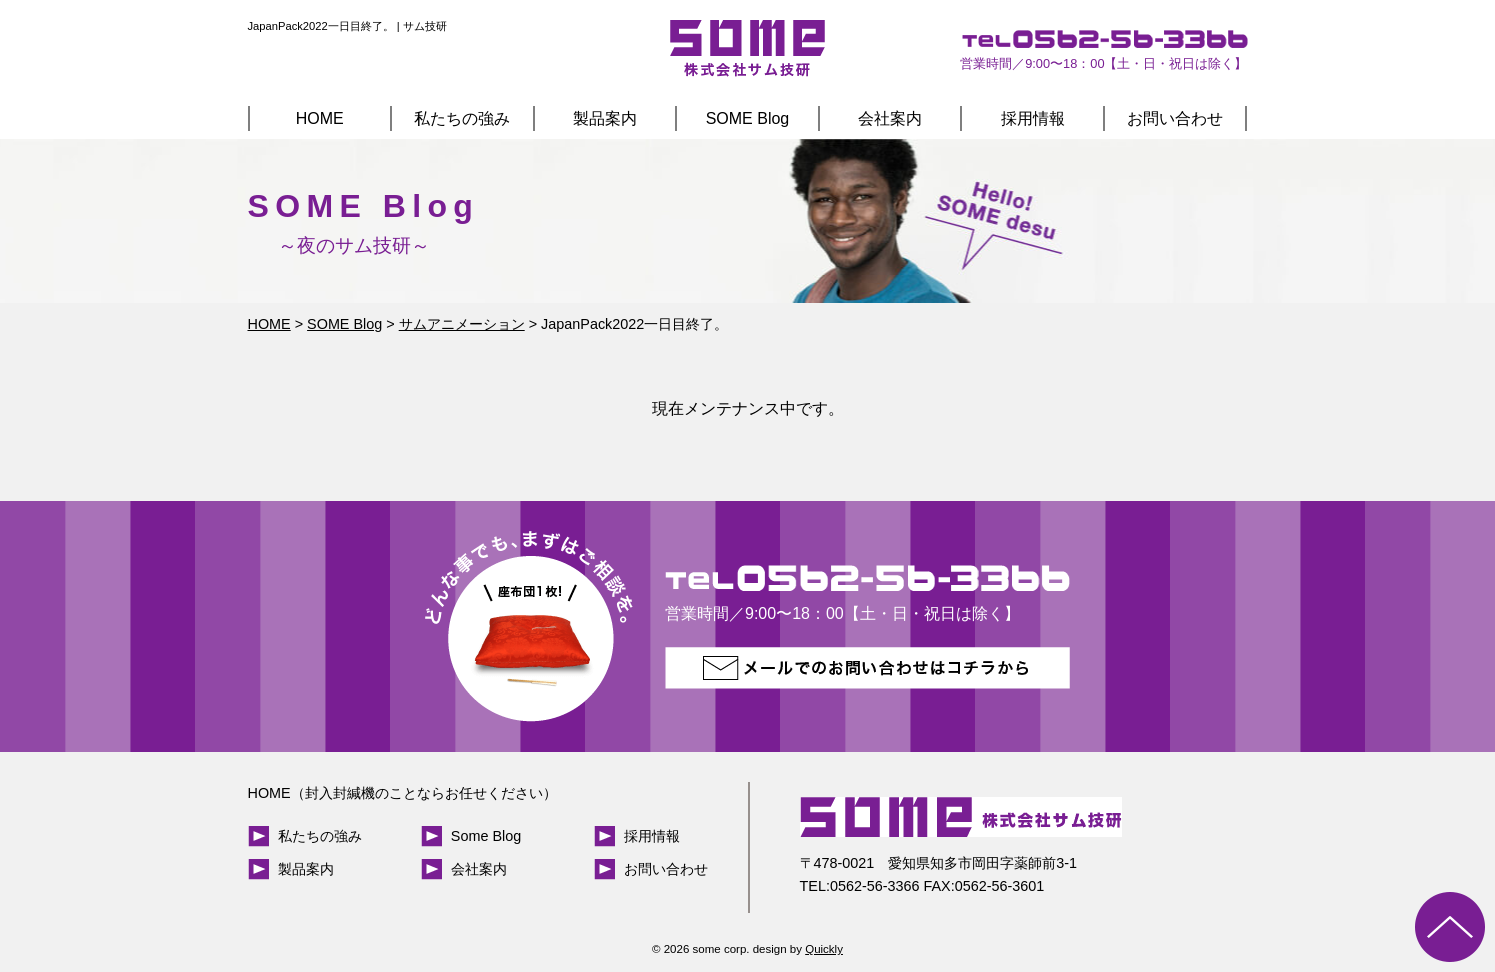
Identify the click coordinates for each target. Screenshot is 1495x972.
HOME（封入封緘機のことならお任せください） (402, 793)
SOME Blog (748, 118)
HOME (320, 118)
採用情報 (1033, 118)
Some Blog (486, 836)
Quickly (824, 949)
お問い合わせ (1175, 118)
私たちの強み (462, 118)
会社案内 (890, 118)
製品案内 (605, 118)
